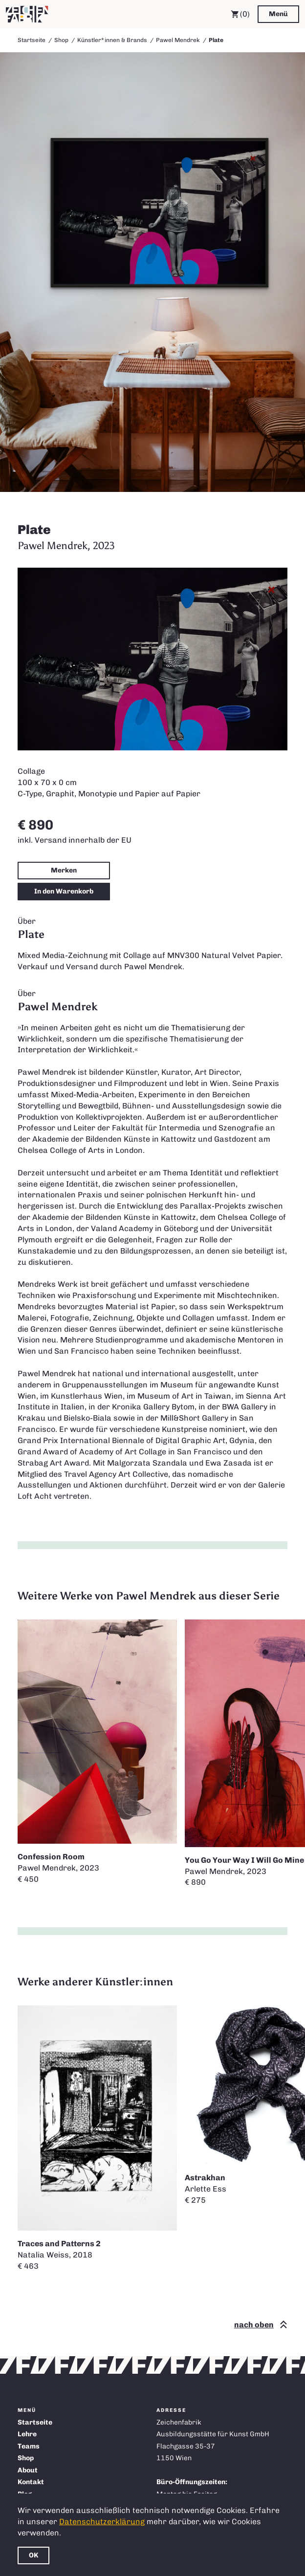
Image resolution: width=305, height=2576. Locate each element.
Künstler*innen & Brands (112, 40)
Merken (64, 870)
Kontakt (31, 2482)
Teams (29, 2446)
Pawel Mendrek (178, 40)
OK (33, 2555)
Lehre (27, 2434)
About (28, 2470)
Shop (61, 40)
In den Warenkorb (63, 891)
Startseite (31, 40)
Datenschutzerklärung (102, 2521)
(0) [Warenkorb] (240, 14)
